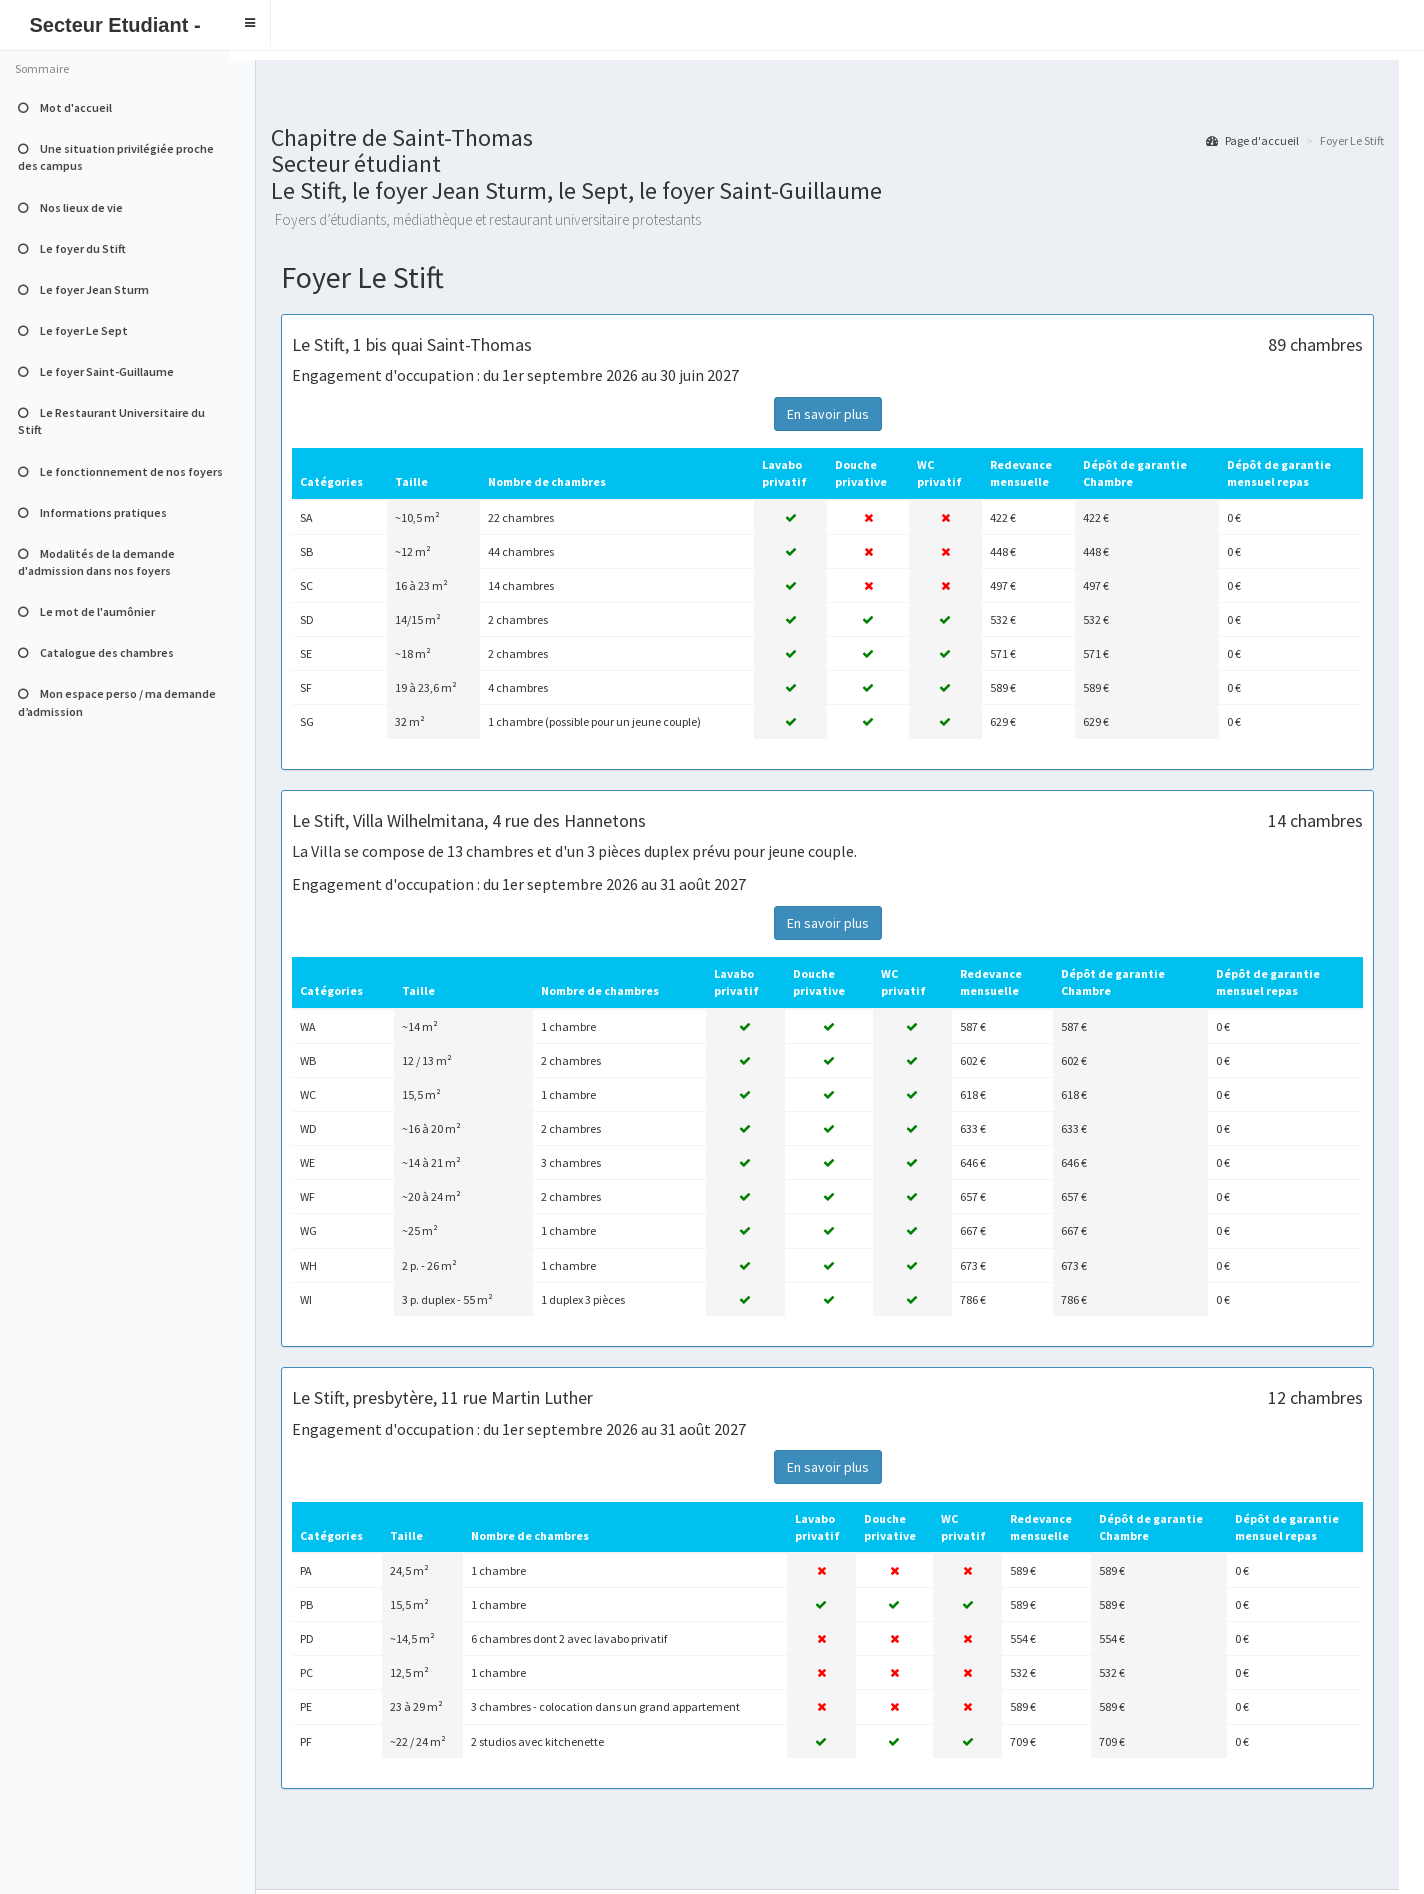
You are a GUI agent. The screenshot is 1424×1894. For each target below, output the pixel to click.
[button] (250, 23)
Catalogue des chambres (96, 652)
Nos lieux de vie (70, 207)
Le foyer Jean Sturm (83, 289)
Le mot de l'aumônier (86, 611)
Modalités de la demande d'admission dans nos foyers (96, 562)
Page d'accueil (1252, 140)
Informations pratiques (92, 512)
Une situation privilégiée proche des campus (116, 157)
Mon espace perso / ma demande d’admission (117, 702)
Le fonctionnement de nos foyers (120, 471)
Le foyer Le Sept (73, 330)
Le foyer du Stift (72, 248)
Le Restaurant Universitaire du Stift (111, 421)
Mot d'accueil (65, 107)
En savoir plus (828, 414)
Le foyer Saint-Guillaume (96, 371)
